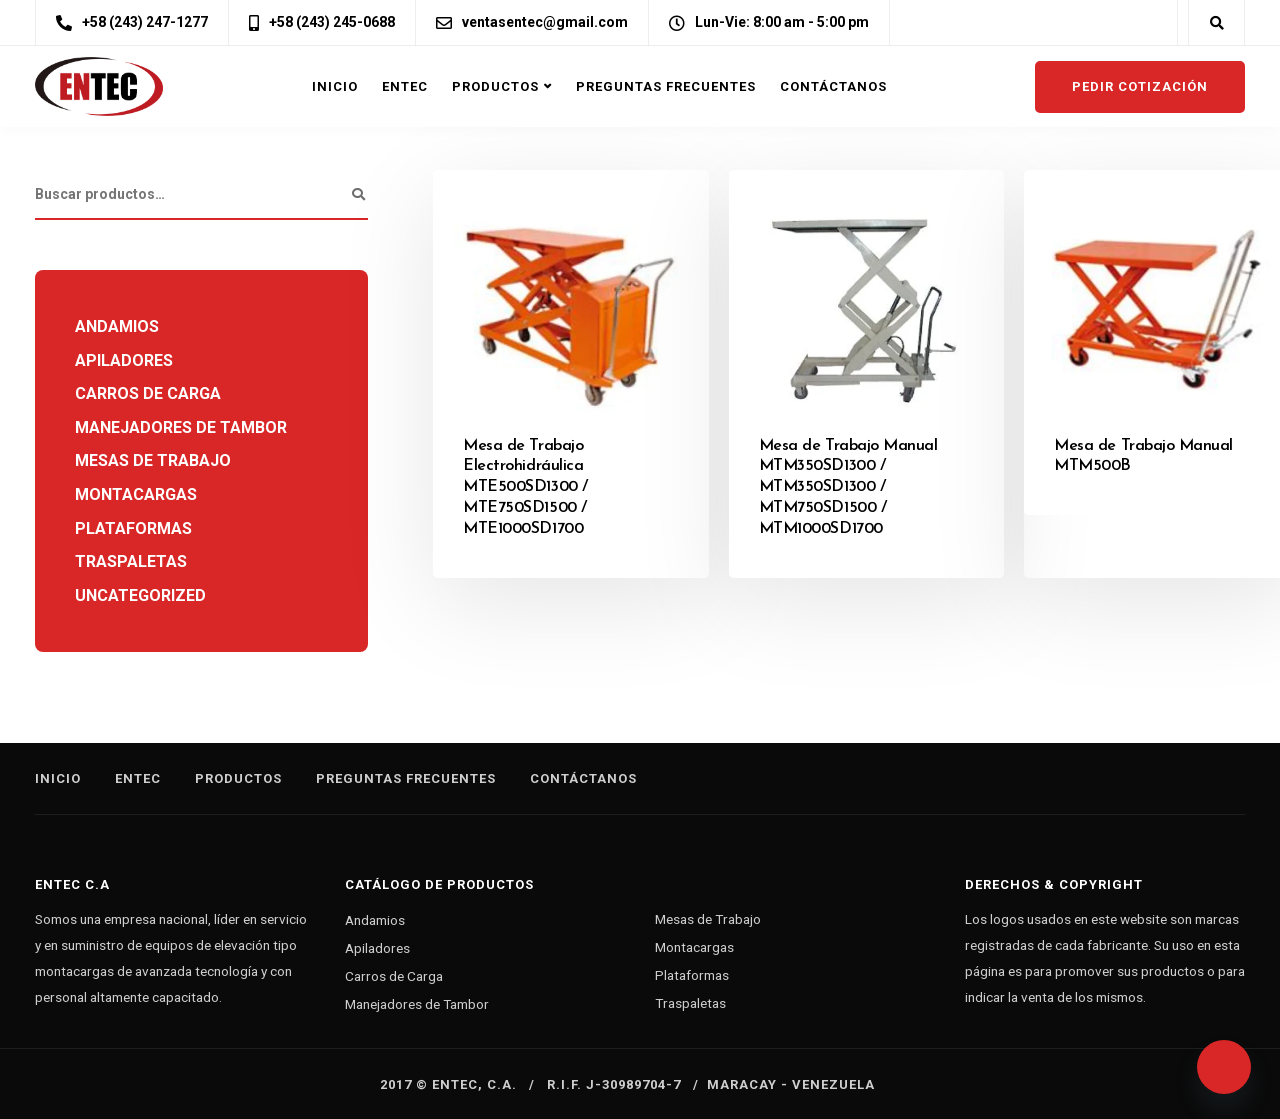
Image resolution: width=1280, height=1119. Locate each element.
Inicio (335, 86)
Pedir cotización (1140, 86)
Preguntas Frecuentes (666, 86)
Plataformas (133, 528)
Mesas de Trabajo (153, 460)
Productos (495, 86)
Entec (405, 86)
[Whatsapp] (1224, 1067)
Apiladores (124, 360)
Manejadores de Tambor (181, 427)
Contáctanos (833, 86)
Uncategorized (140, 595)
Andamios (117, 326)
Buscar (358, 195)
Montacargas (136, 494)
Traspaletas (131, 561)
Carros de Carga (148, 393)
